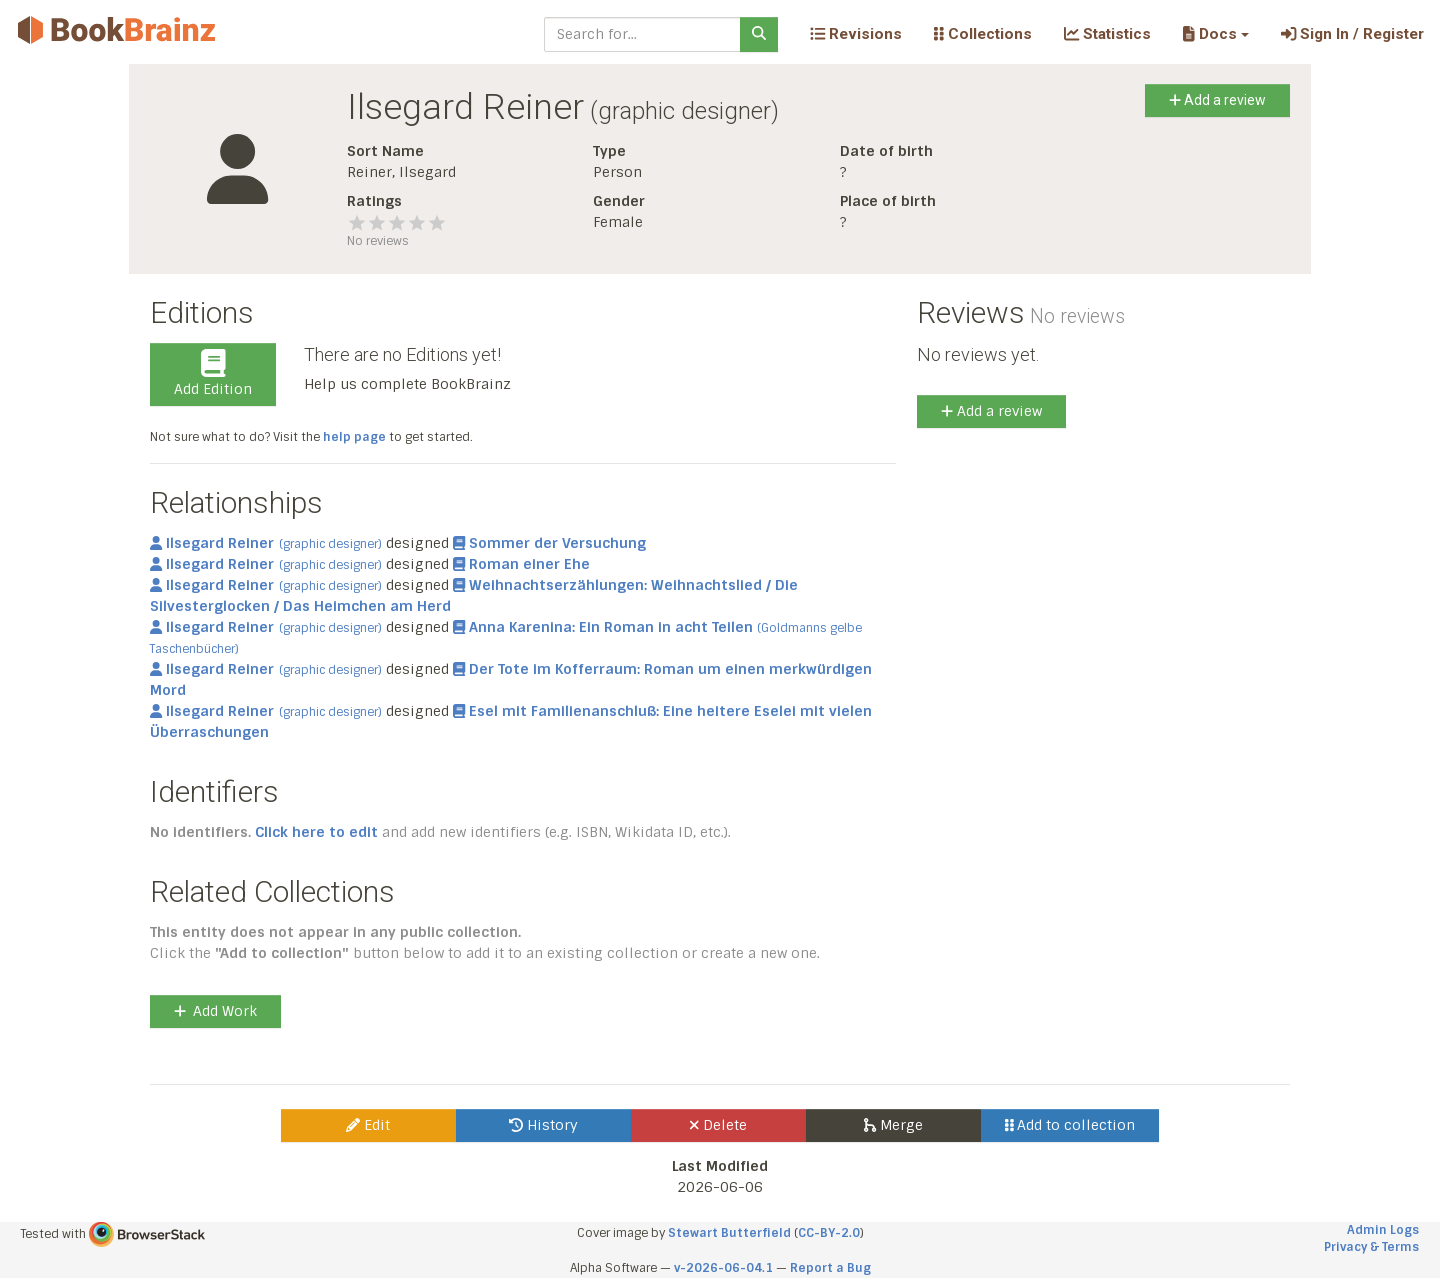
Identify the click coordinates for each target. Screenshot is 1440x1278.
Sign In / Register (1352, 34)
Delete (718, 1125)
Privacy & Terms (1371, 1247)
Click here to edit (316, 832)
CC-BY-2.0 (829, 1233)
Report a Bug (830, 1268)
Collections (983, 34)
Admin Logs (1383, 1230)
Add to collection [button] (1070, 1125)
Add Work (215, 1011)
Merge (893, 1125)
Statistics (1107, 34)
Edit (368, 1125)
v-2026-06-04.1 (723, 1268)
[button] (1215, 34)
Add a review (1217, 100)
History (543, 1125)
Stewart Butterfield (729, 1233)
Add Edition (213, 374)
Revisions (856, 34)
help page (354, 437)
